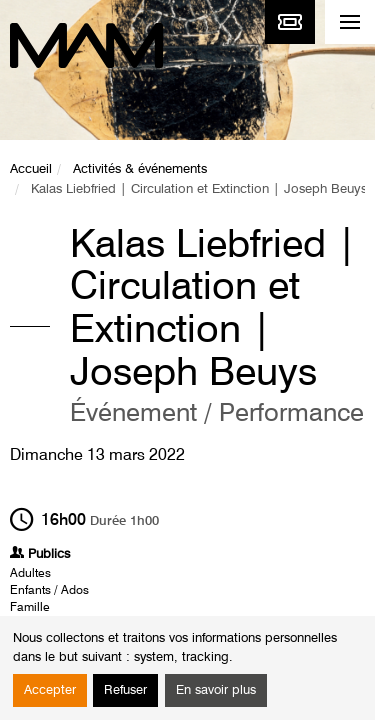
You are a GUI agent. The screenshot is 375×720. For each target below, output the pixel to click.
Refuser (125, 690)
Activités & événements (140, 169)
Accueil (31, 169)
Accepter (50, 690)
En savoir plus (216, 690)
